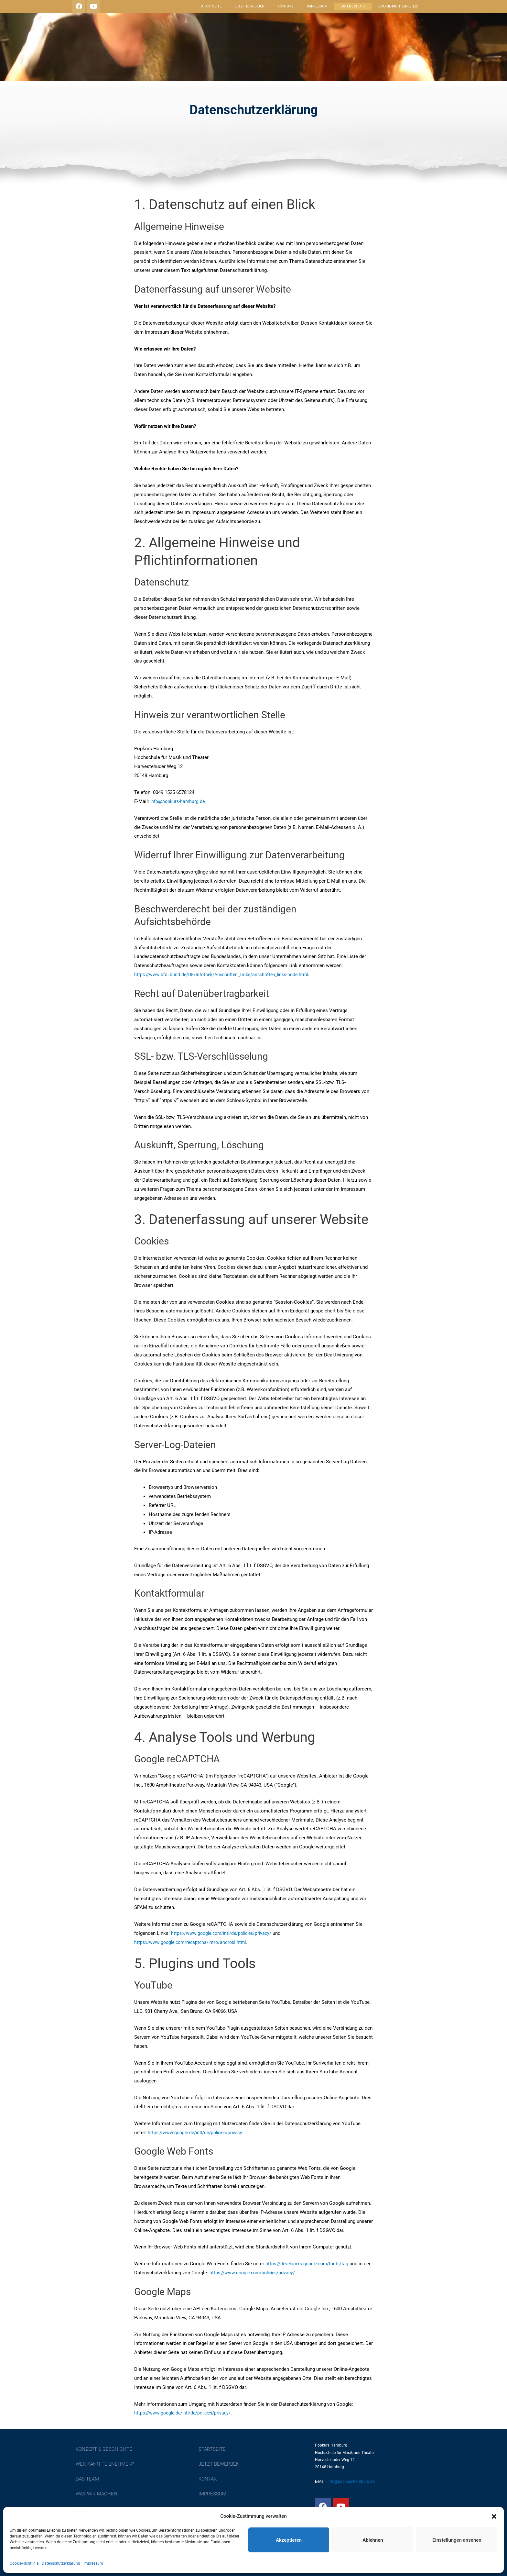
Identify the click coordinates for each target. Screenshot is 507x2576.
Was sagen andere (277, 61)
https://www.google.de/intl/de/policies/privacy (198, 2133)
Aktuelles (415, 61)
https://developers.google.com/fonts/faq (309, 2264)
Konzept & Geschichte (227, 50)
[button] (494, 2516)
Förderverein (217, 61)
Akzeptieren (289, 2540)
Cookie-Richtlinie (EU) (398, 6)
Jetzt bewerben (249, 6)
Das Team (359, 50)
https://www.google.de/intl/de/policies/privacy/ (185, 2413)
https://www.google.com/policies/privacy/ (263, 2273)
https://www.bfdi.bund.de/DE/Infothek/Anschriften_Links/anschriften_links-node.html (226, 974)
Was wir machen (408, 50)
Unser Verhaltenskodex (351, 61)
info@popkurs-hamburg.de (178, 801)
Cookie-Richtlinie (24, 2563)
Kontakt (285, 6)
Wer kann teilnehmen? (302, 50)
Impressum (93, 2563)
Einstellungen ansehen (456, 2540)
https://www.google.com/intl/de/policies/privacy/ (224, 1933)
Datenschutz (352, 6)
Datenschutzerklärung (61, 2563)
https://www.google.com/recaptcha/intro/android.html (193, 1942)
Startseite (211, 6)
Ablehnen (372, 2540)
